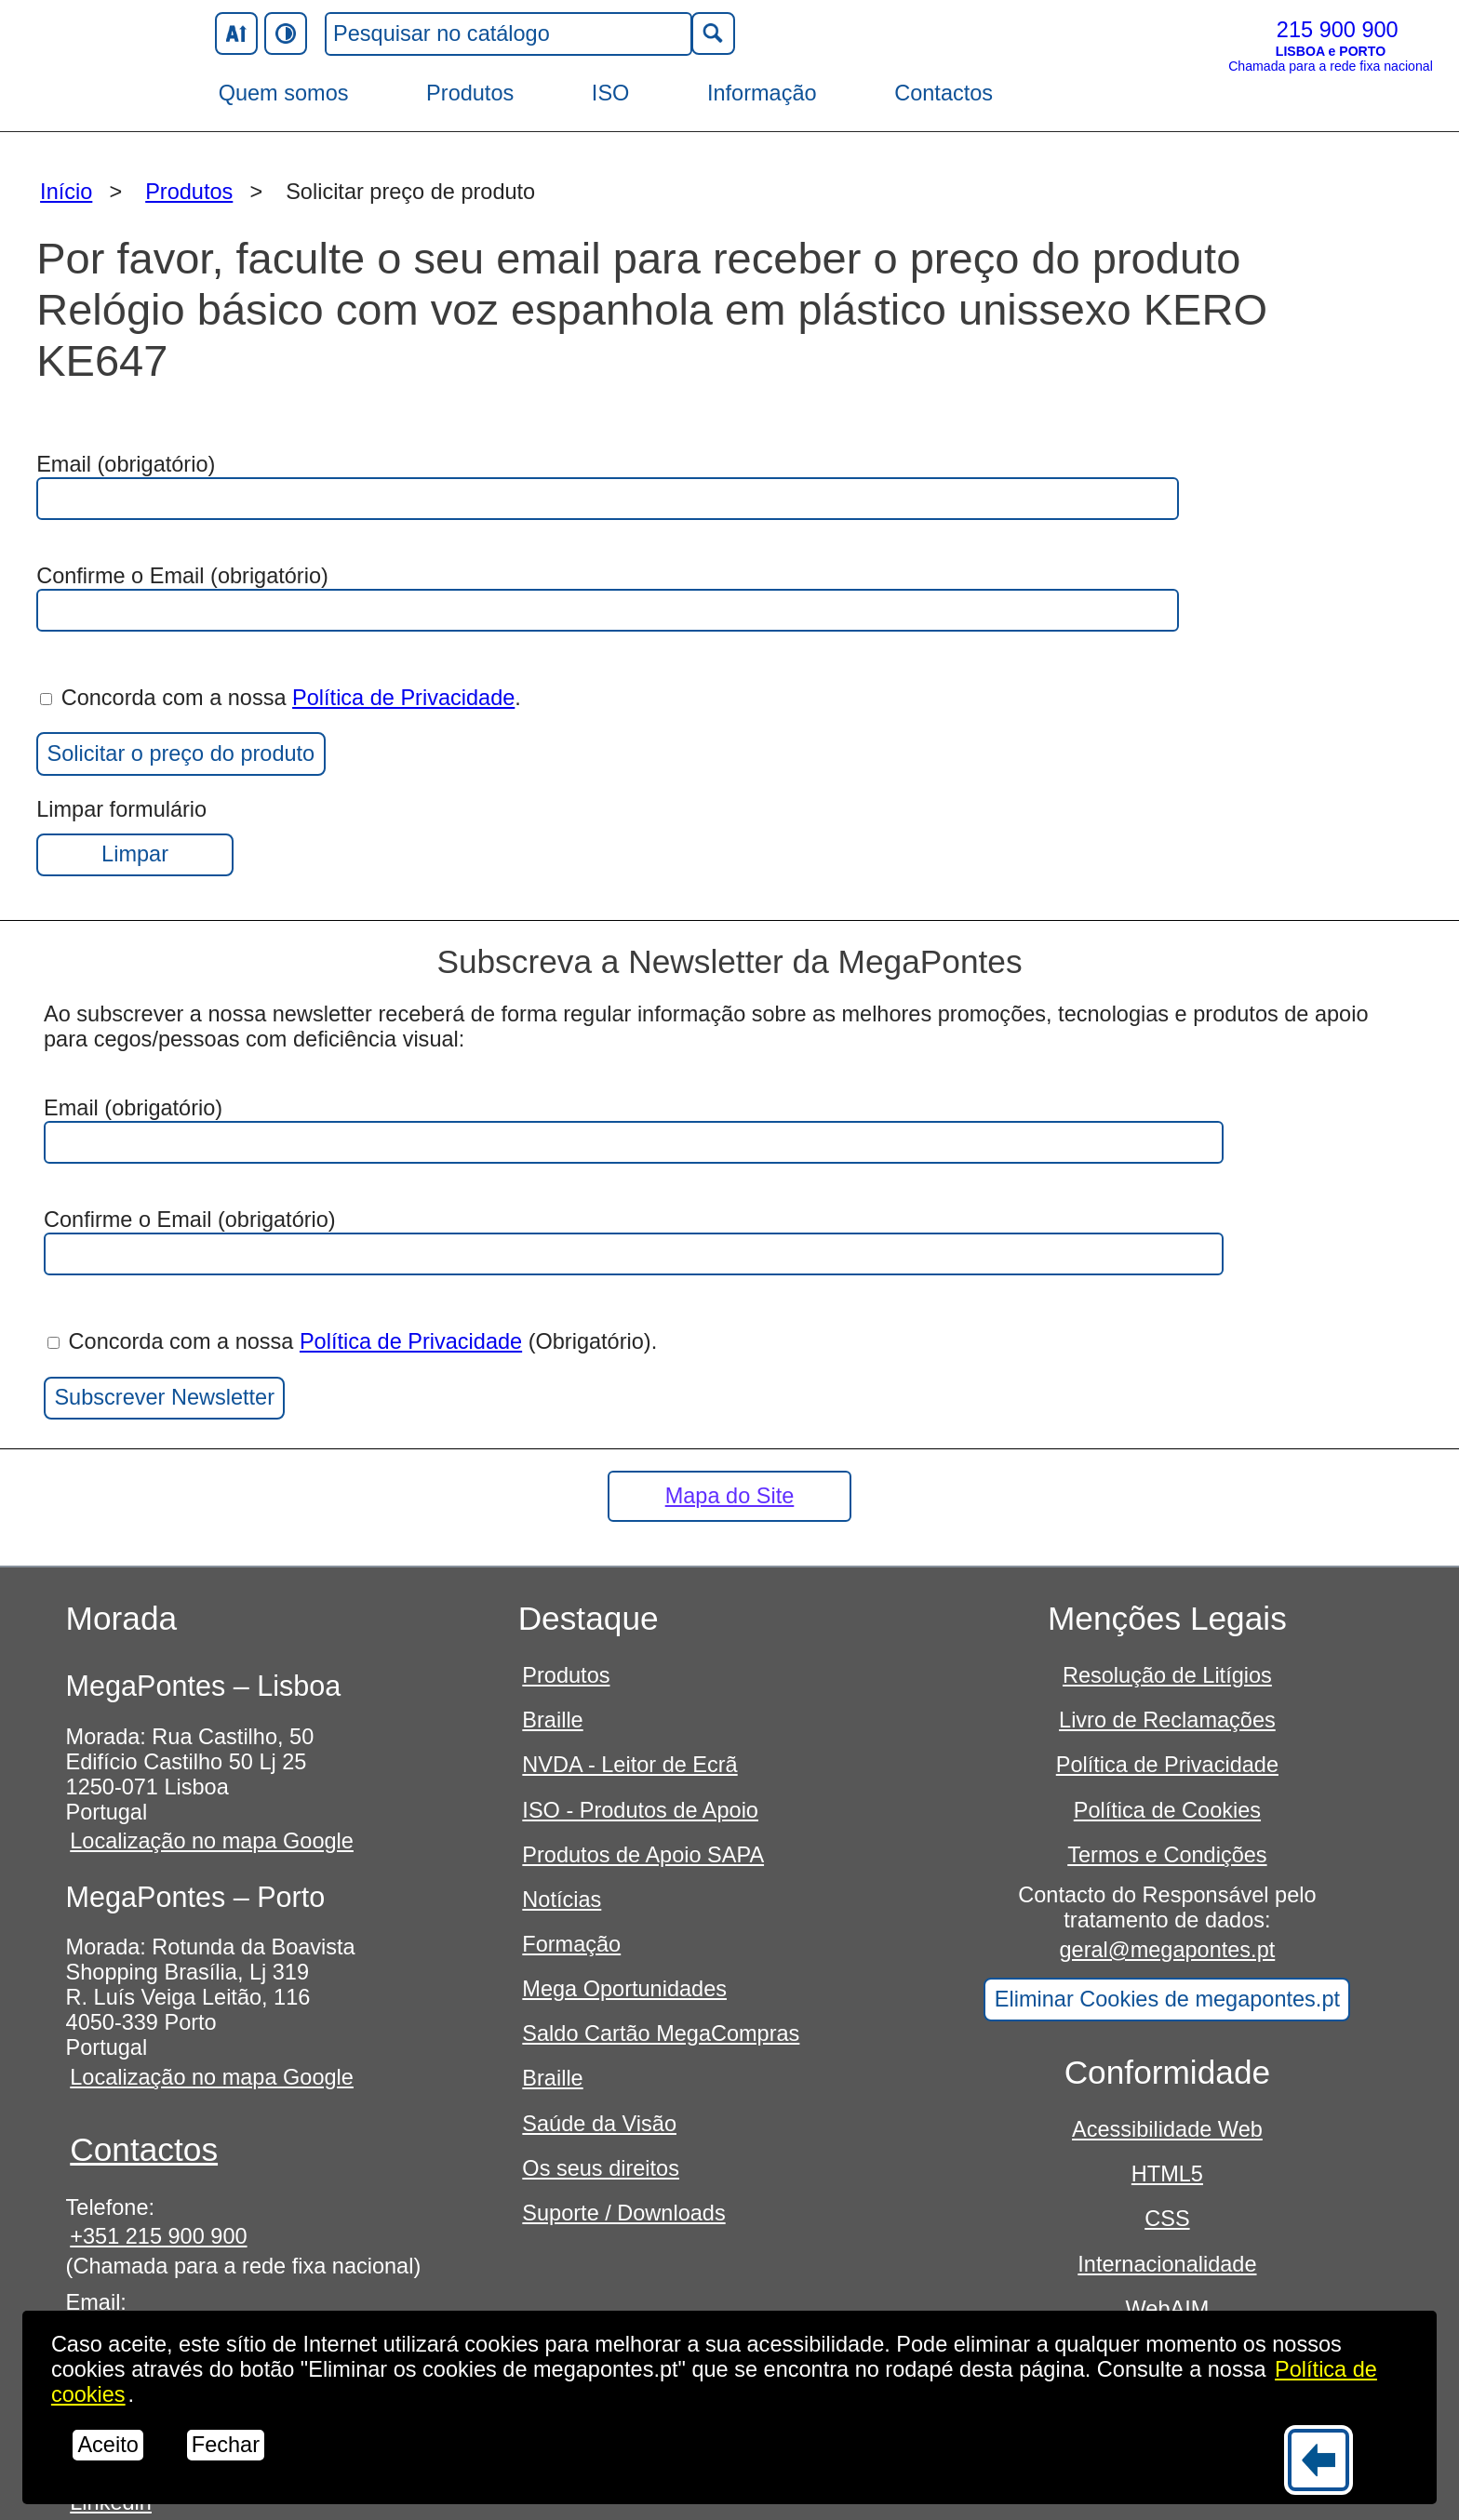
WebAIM (1168, 2309)
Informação (762, 93)
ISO (611, 93)
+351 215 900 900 (158, 2236)
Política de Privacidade (403, 698)
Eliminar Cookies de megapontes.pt (1167, 1999)
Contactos (943, 93)
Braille (552, 1720)
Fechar (226, 2445)
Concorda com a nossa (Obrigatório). (352, 1341)
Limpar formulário (135, 836)
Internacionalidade (1167, 2264)
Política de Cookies (1167, 1810)
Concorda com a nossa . (280, 698)
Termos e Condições (1166, 1855)
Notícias (561, 1899)
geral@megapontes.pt (1168, 1950)
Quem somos (284, 93)
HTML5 (1167, 2174)
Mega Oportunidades (624, 1989)
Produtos (470, 93)
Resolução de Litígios (1167, 1675)
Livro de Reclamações (1167, 1720)
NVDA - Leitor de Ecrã (629, 1765)
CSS (1166, 2219)
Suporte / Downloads (623, 2213)
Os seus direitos (600, 2168)
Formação (571, 1944)
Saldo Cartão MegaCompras (660, 2033)
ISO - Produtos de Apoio (640, 1810)
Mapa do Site (730, 1496)
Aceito (107, 2445)
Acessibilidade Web (1167, 2129)
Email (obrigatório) (607, 486)
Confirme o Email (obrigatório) (607, 598)
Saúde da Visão (599, 2124)
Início (66, 192)
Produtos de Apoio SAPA (643, 1855)
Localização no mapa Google (212, 1841)
